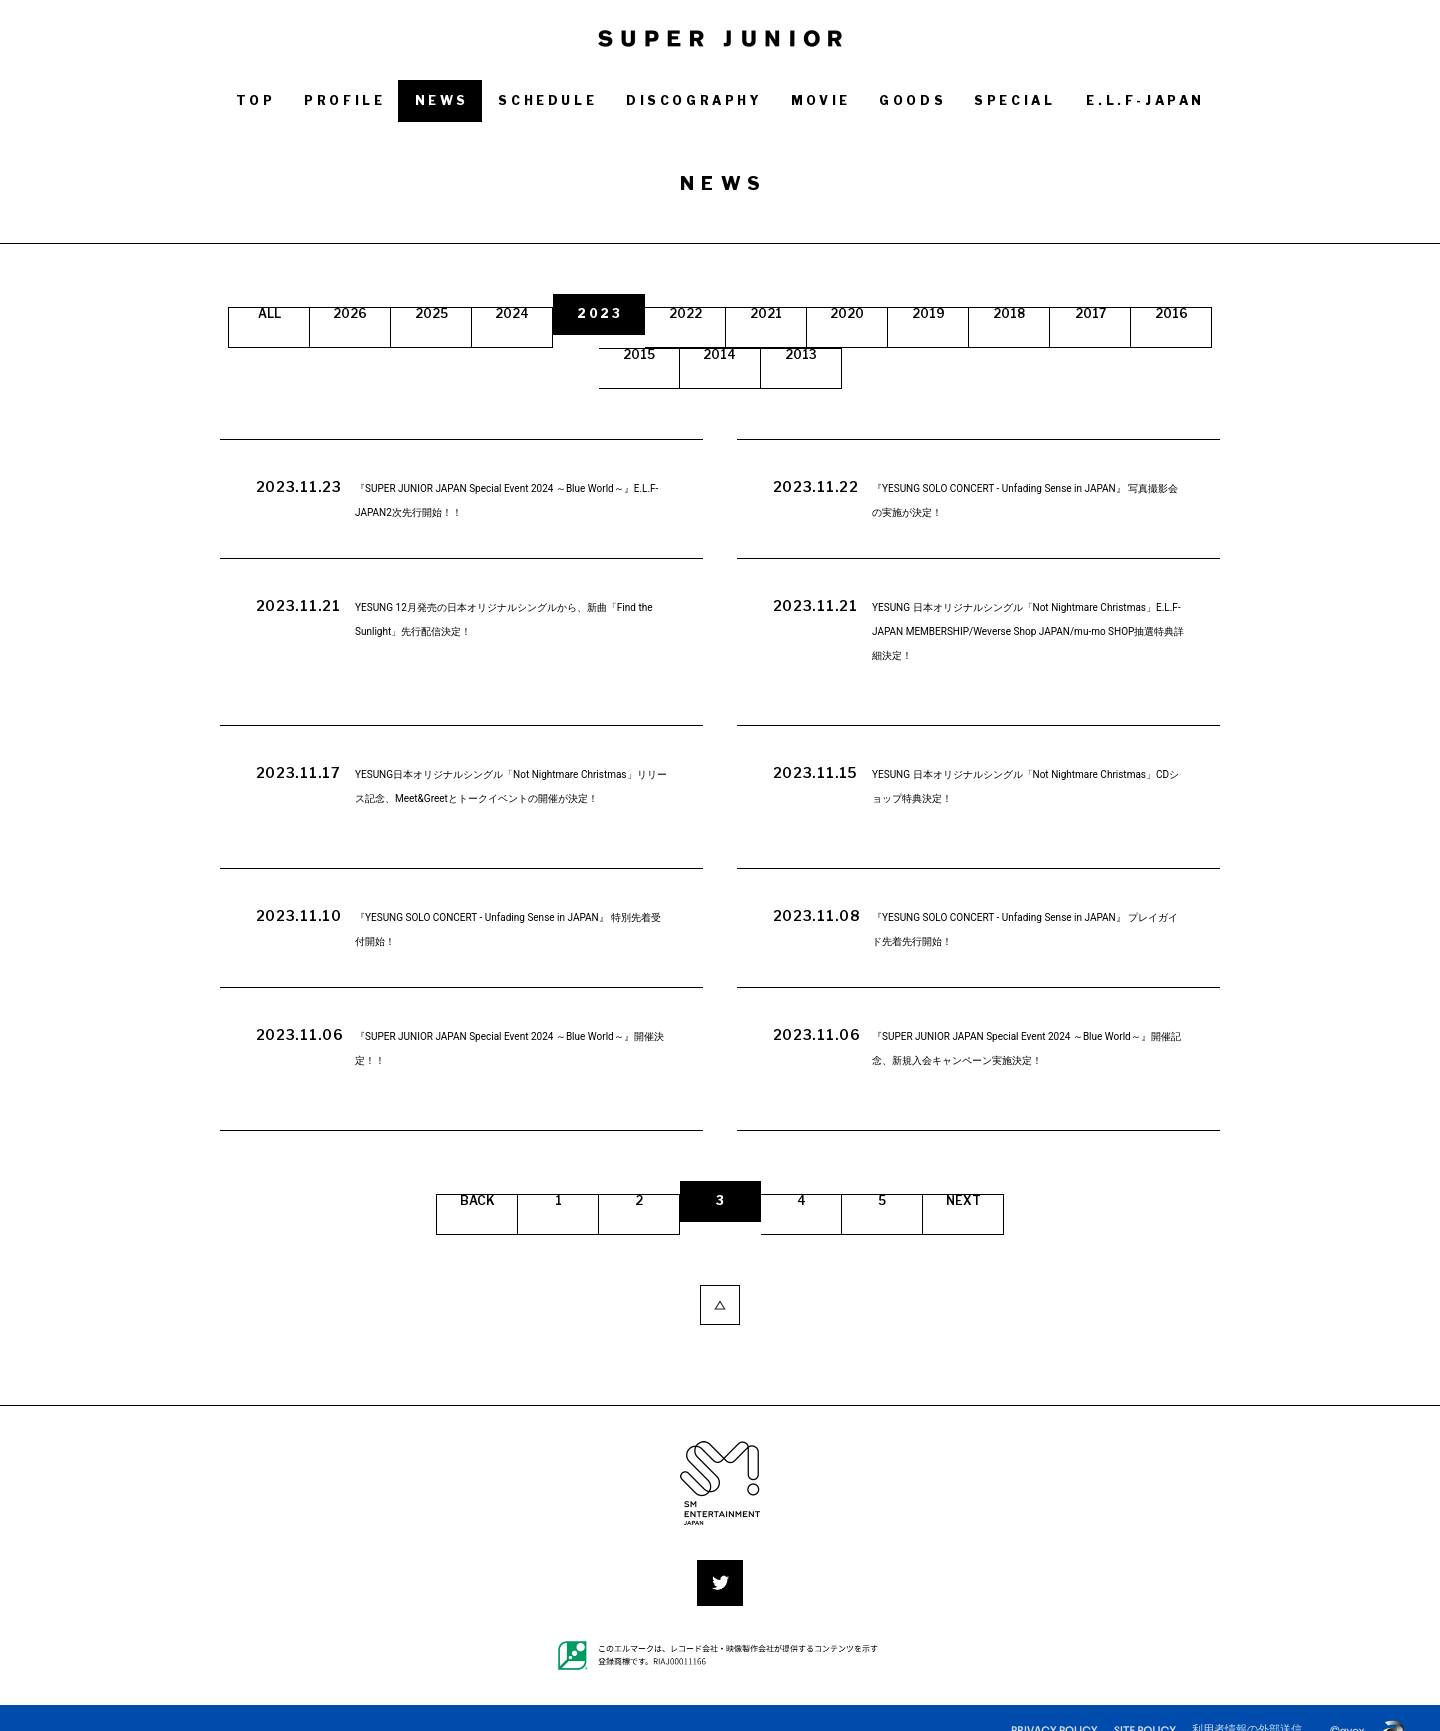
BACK (471, 1187)
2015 (720, 354)
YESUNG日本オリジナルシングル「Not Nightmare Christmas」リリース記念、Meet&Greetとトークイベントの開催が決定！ (511, 784)
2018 (1131, 313)
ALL (306, 313)
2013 (902, 354)
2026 (393, 313)
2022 (764, 313)
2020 (948, 313)
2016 (630, 354)
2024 (578, 313)
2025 (485, 313)
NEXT (969, 1187)
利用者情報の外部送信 (1247, 1703)
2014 (811, 354)
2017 (539, 354)
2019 (1040, 313)
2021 (856, 313)
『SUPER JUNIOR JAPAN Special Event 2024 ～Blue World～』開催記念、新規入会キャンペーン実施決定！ (1024, 1046)
